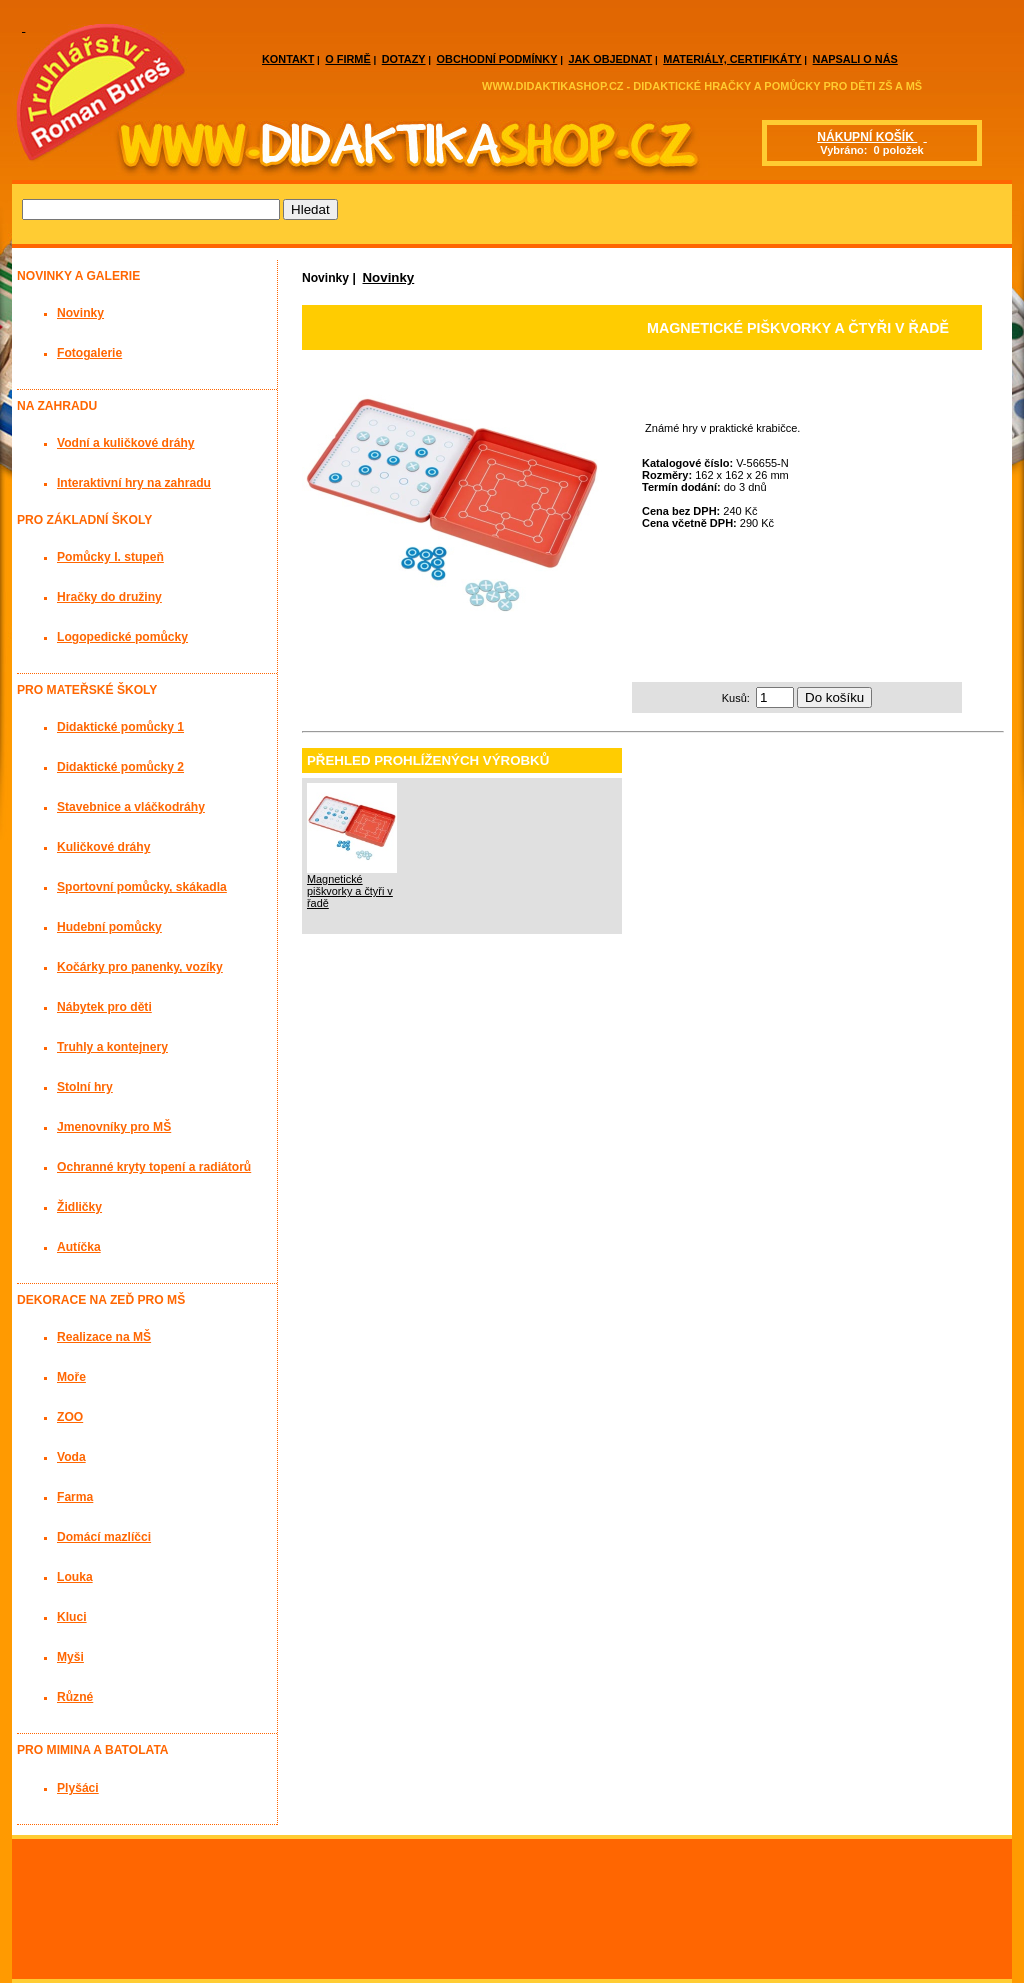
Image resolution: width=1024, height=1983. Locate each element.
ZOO (70, 1417)
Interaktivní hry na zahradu (134, 483)
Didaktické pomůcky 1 (120, 727)
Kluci (72, 1617)
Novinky (389, 277)
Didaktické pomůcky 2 (120, 767)
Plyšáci (78, 1788)
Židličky (79, 1207)
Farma (75, 1497)
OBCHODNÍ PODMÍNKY (497, 59)
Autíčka (79, 1247)
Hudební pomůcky (109, 927)
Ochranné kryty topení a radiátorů (154, 1167)
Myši (70, 1657)
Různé (75, 1697)
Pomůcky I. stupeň (110, 557)
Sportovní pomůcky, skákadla (142, 887)
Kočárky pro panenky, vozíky (140, 967)
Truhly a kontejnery (112, 1047)
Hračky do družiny (109, 597)
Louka (75, 1577)
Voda (71, 1457)
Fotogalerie (89, 353)
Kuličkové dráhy (103, 847)
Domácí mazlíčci (104, 1537)
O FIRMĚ (347, 59)
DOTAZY (404, 59)
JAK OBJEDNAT (610, 59)
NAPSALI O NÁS (855, 59)
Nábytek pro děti (104, 1007)
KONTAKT (288, 59)
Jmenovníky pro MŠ (114, 1127)
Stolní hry (85, 1087)
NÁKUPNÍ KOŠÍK (867, 137)
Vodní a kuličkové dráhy (126, 443)
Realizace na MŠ (104, 1337)
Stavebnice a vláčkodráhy (131, 807)
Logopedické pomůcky (122, 637)
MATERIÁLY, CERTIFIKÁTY (732, 59)
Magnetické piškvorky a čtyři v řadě (350, 891)
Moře (71, 1377)
